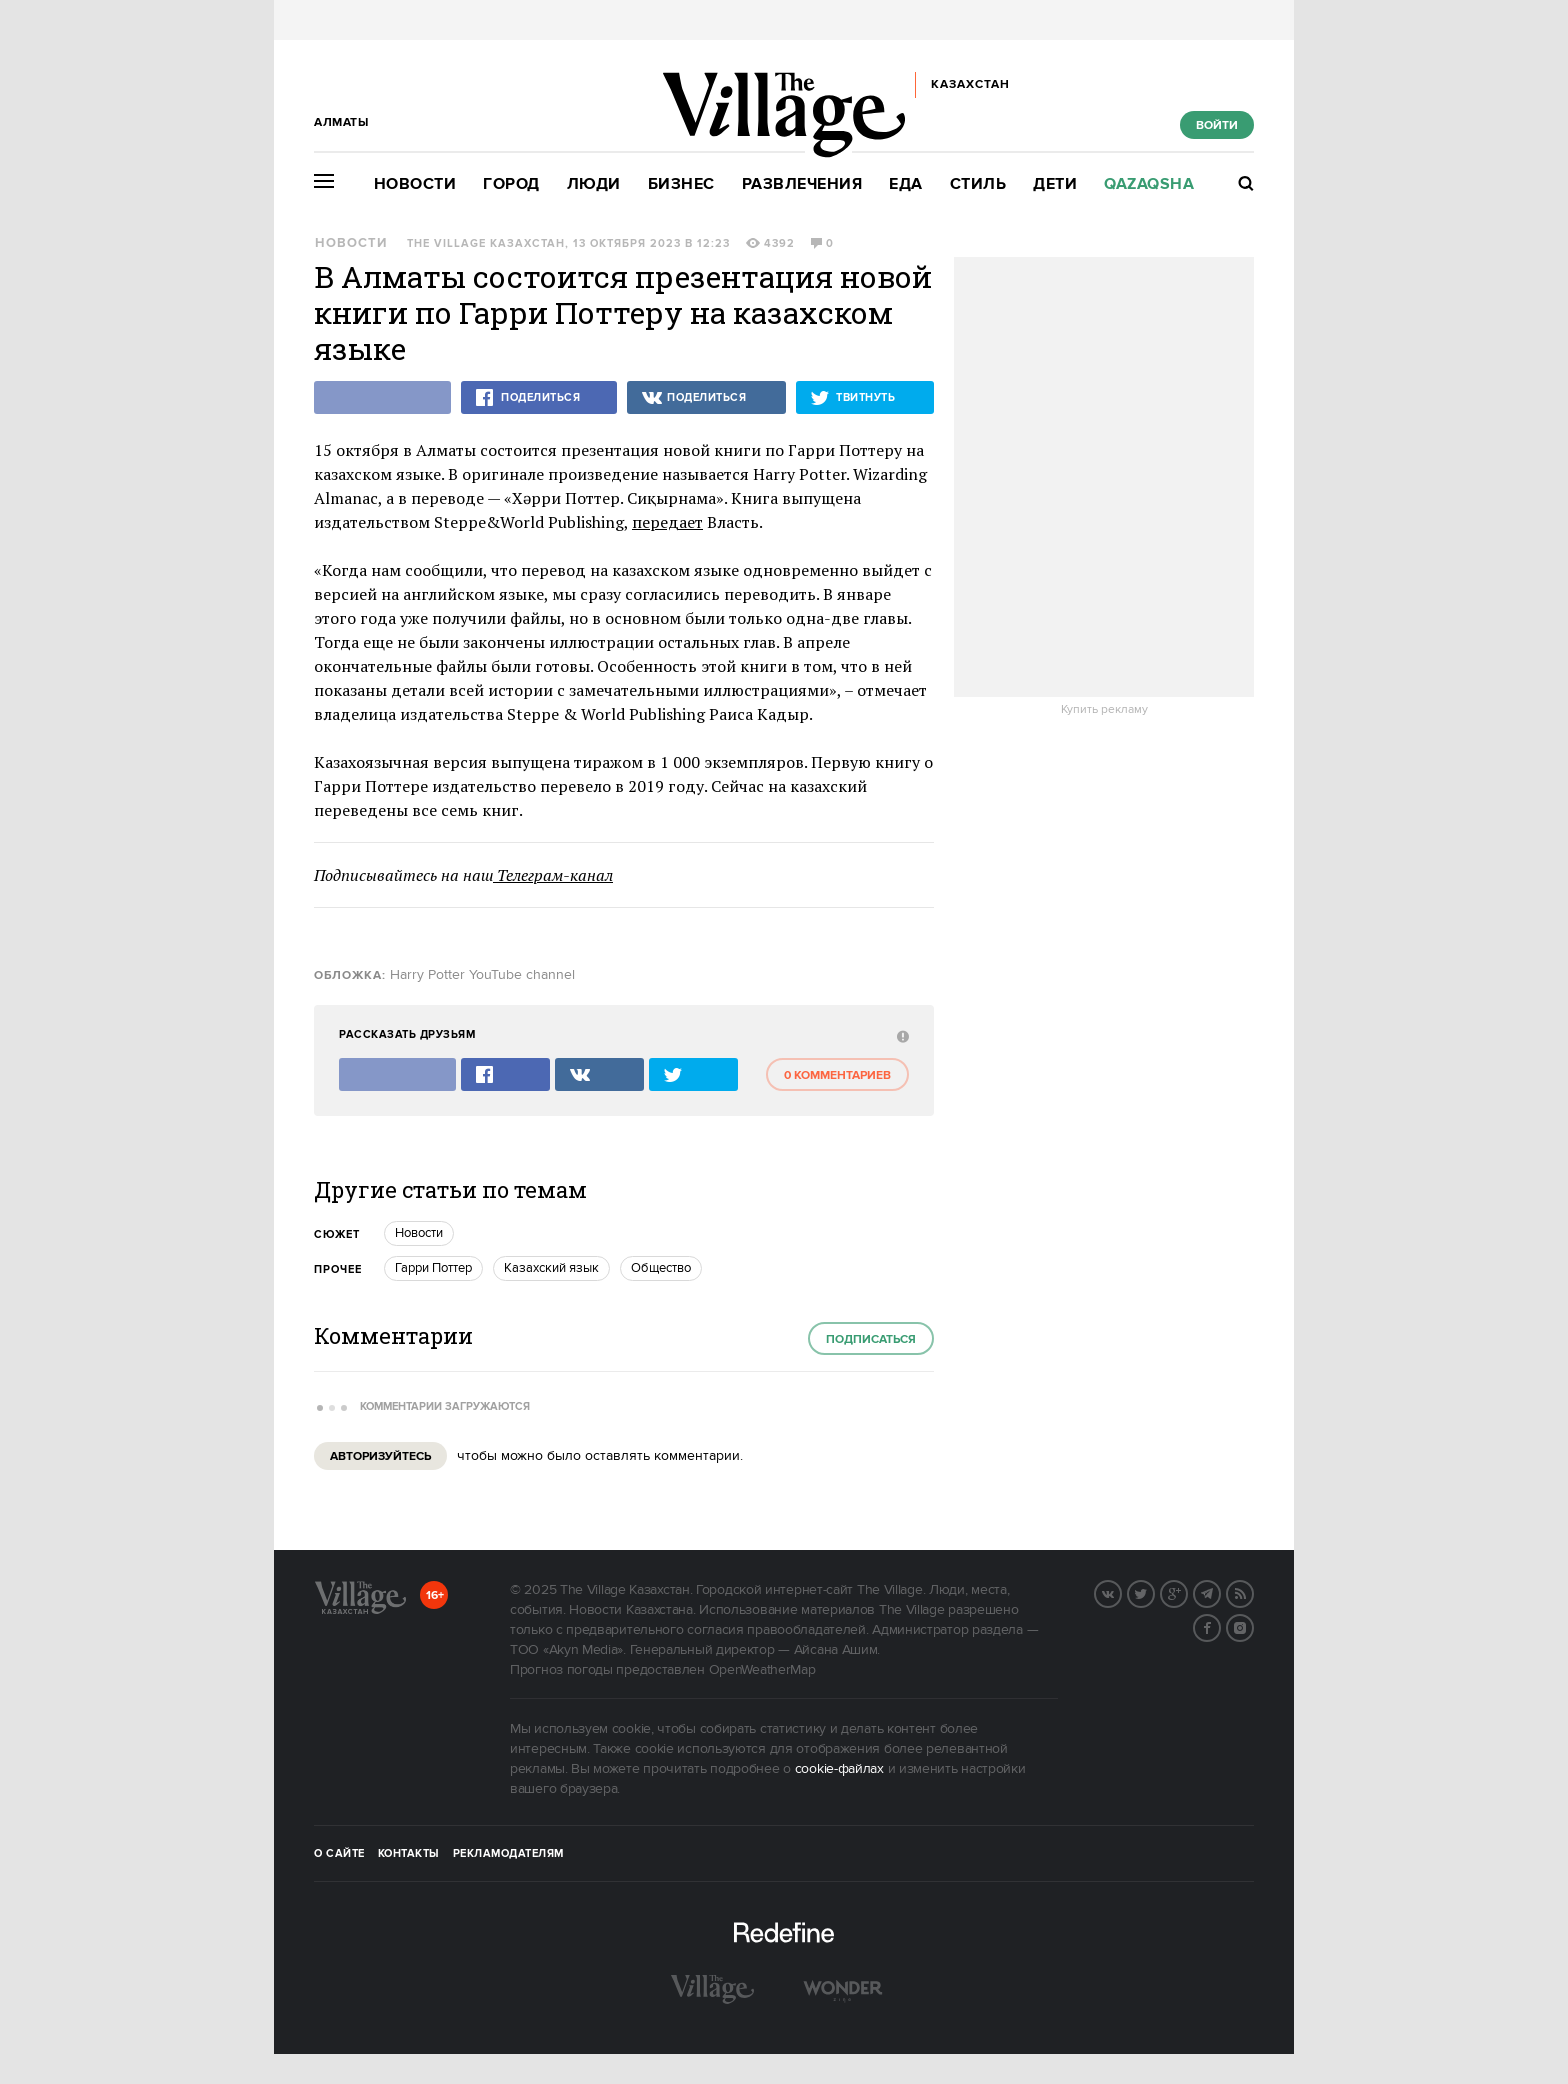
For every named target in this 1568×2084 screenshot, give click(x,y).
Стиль (978, 184)
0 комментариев (837, 1075)
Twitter (1154, 1592)
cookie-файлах (839, 1769)
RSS (1253, 1592)
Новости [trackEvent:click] (419, 1233)
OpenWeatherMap (762, 1670)
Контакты (409, 1854)
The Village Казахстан (486, 244)
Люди (594, 184)
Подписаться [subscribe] (871, 1339)
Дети (1055, 184)
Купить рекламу (1104, 710)
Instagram (1253, 1626)
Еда (906, 184)
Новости (415, 184)
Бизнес (681, 184)
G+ (1187, 1592)
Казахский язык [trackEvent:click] (551, 1268)
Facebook (1220, 1626)
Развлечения (802, 184)
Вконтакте (1121, 1592)
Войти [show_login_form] (1217, 125)
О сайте (339, 1854)
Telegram (1220, 1592)
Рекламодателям (508, 1854)
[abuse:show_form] (900, 1035)
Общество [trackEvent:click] (661, 1268)
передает (667, 522)
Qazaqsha (1149, 184)
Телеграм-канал (553, 875)
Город (511, 184)
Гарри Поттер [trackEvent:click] (433, 1268)
